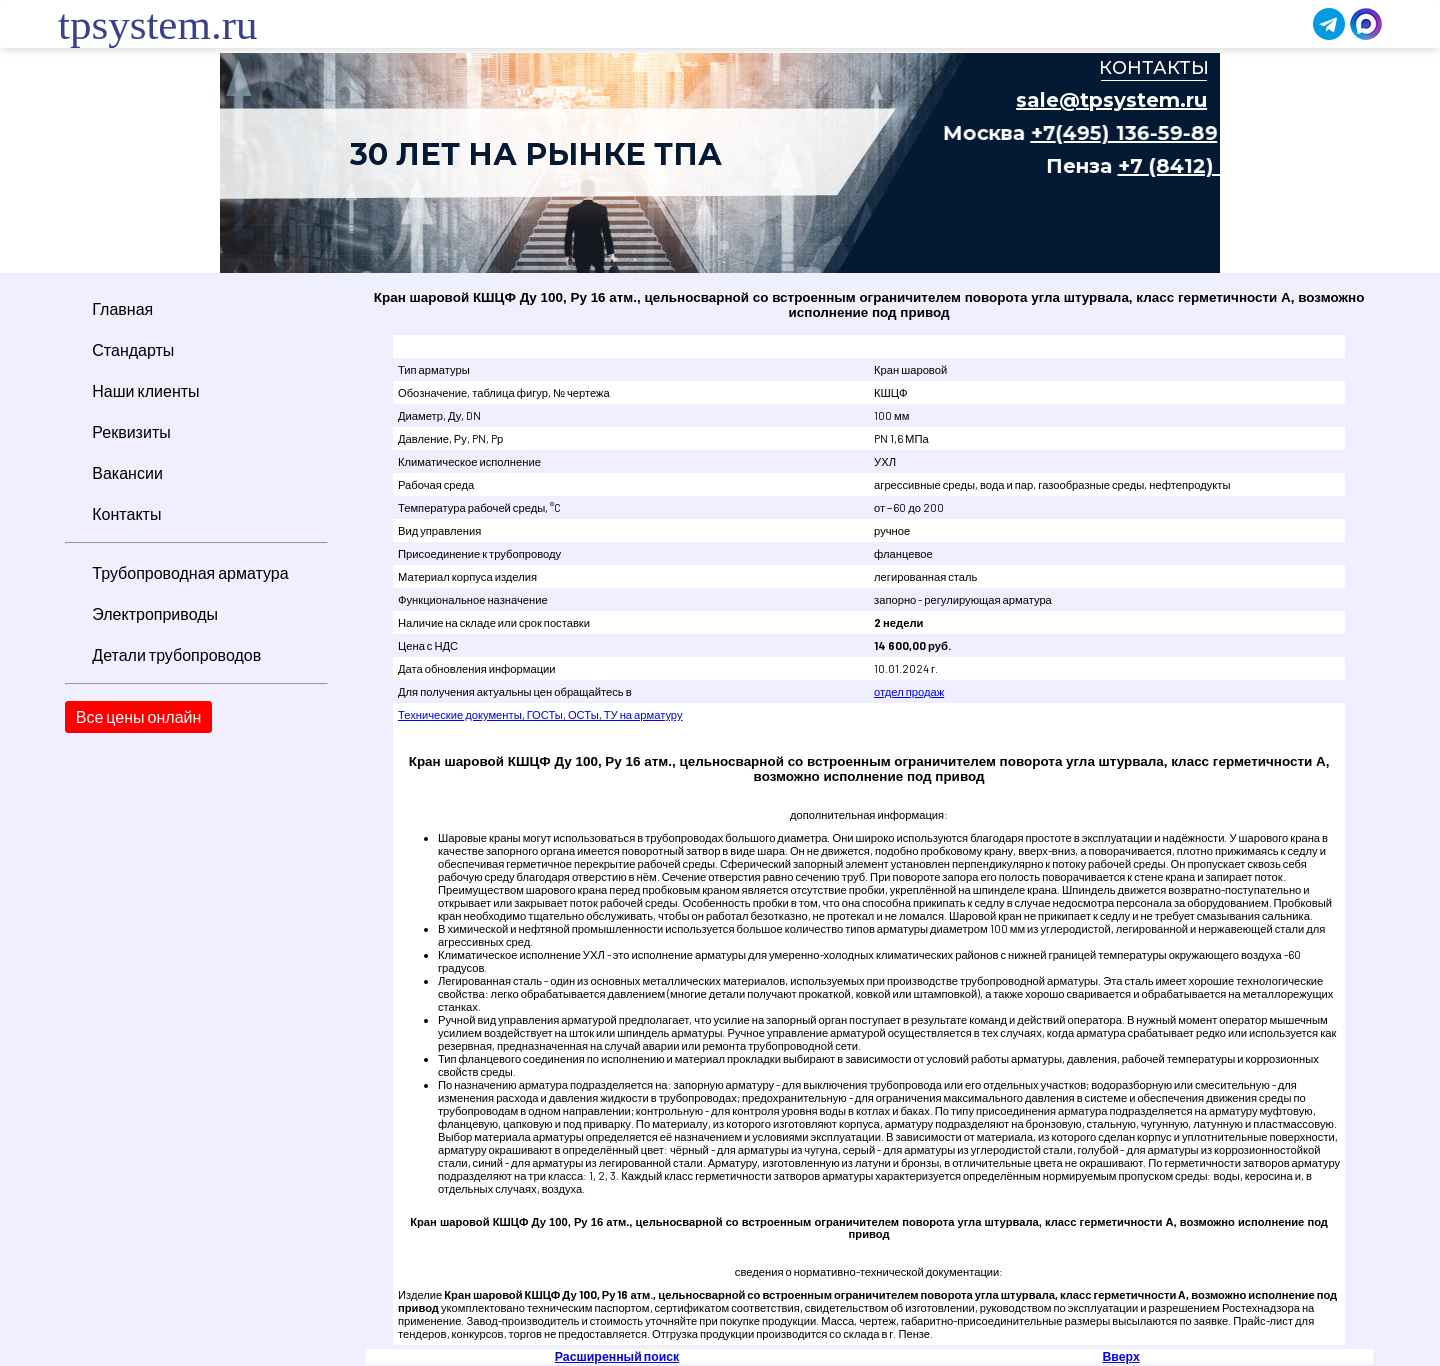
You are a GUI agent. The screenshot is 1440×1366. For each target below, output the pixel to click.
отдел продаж (909, 691)
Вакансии (127, 472)
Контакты (126, 513)
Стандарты (133, 349)
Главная (122, 308)
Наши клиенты (145, 390)
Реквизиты (131, 431)
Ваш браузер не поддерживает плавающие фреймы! (720, 163)
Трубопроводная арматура (190, 572)
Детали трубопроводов (176, 654)
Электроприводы (155, 613)
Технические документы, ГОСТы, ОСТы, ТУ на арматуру (540, 714)
